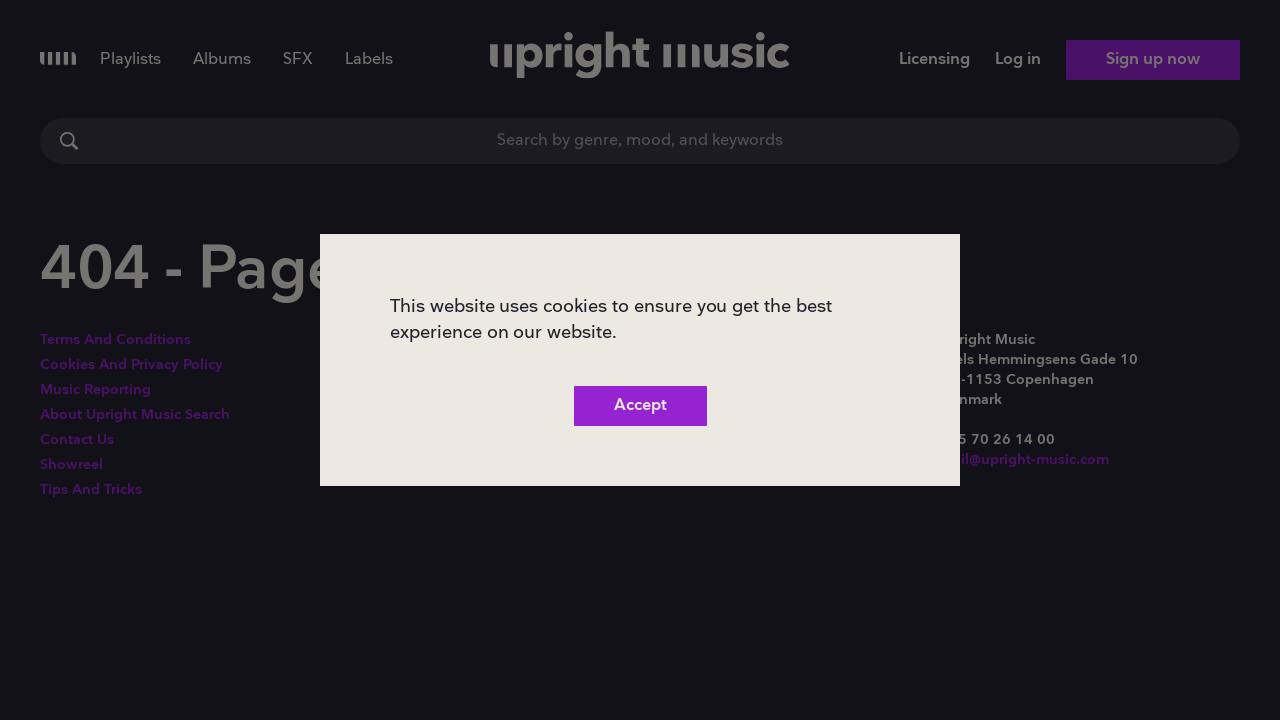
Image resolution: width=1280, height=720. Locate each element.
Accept (640, 405)
